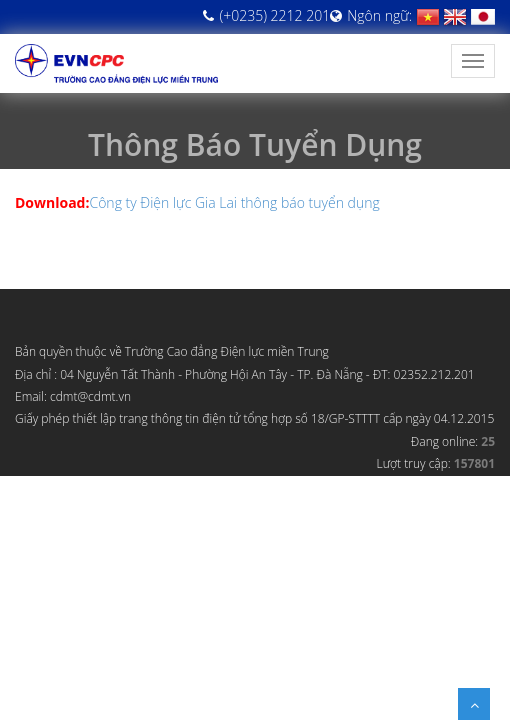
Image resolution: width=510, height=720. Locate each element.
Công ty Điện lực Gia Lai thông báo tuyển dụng (234, 202)
